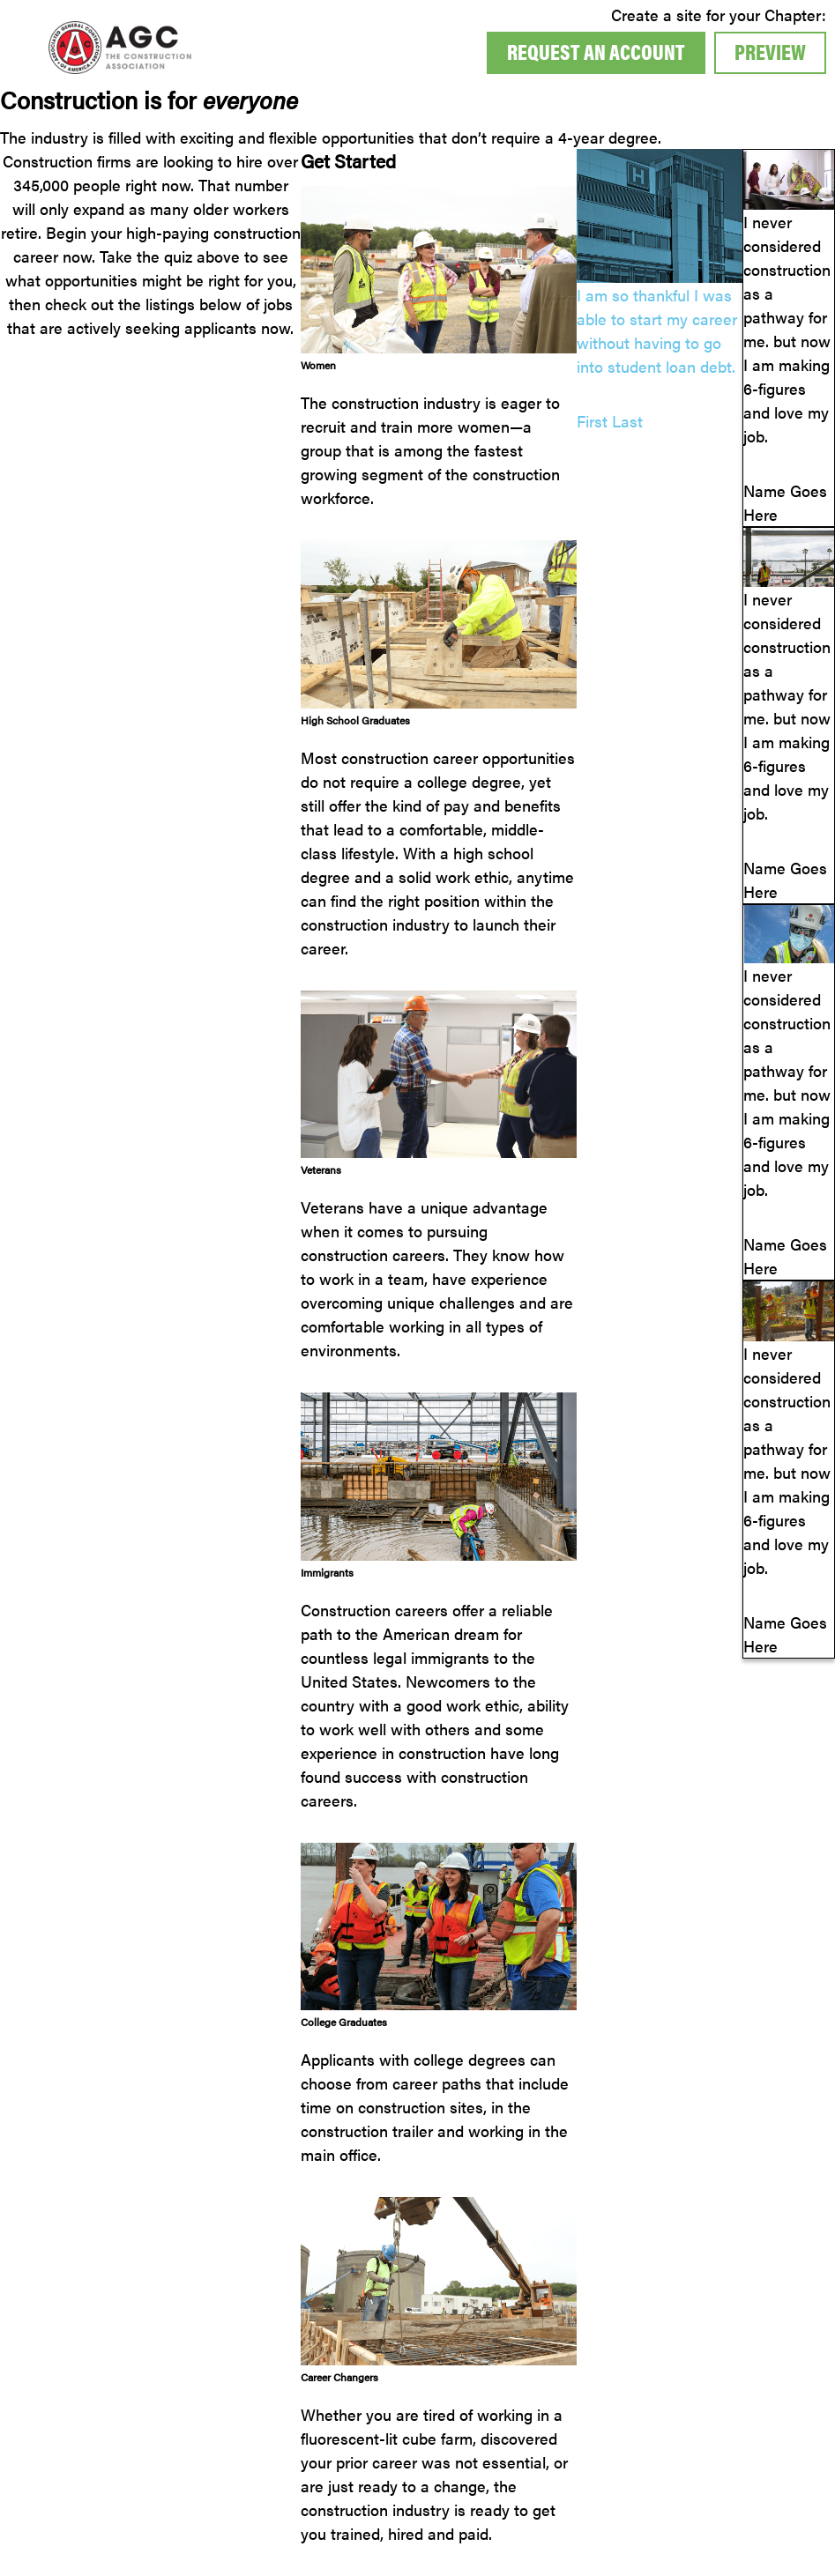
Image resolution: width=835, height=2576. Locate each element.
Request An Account (596, 51)
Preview (770, 51)
